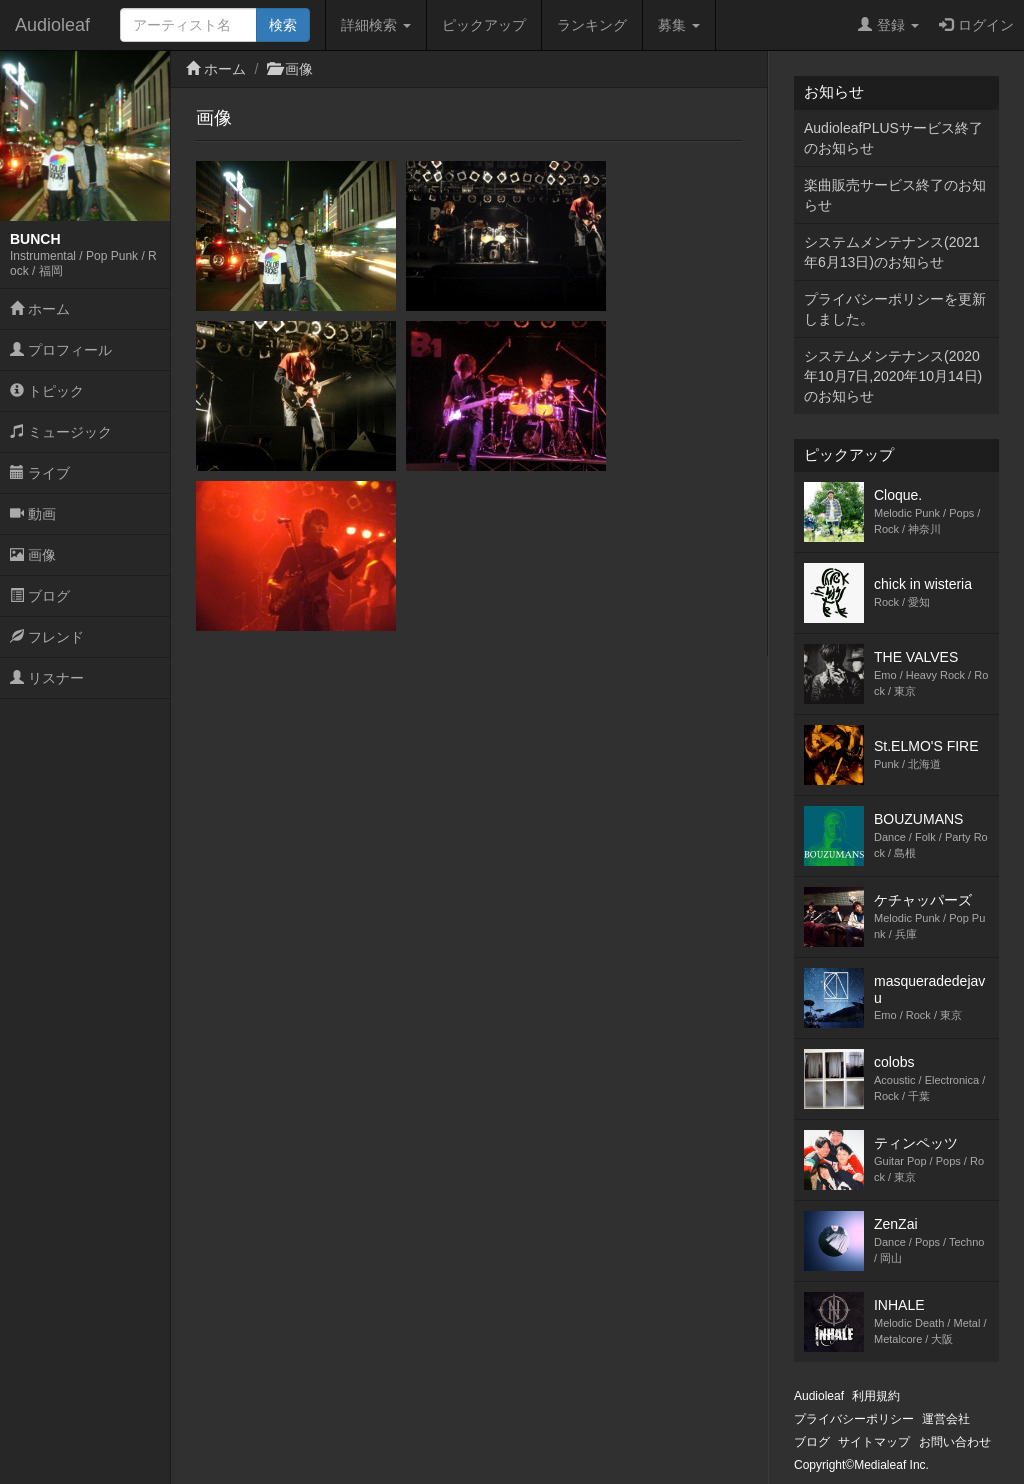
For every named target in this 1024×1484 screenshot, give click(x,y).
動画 (33, 514)
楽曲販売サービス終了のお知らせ (895, 195)
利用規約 (876, 1396)
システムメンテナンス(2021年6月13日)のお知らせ (892, 252)
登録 (888, 25)
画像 (33, 555)
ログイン (976, 25)
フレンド (47, 637)
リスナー (47, 678)
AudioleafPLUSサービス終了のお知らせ (893, 138)
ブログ (40, 596)
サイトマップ (874, 1442)
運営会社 (946, 1419)
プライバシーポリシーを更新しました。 (895, 309)
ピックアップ (484, 25)
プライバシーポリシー (854, 1419)
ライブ (40, 473)
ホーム (40, 309)
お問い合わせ (955, 1442)
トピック (47, 391)
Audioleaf (52, 25)
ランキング (592, 25)
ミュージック (61, 432)
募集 (679, 25)
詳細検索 (376, 25)
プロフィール (61, 350)
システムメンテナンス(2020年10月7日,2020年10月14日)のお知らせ (893, 376)
